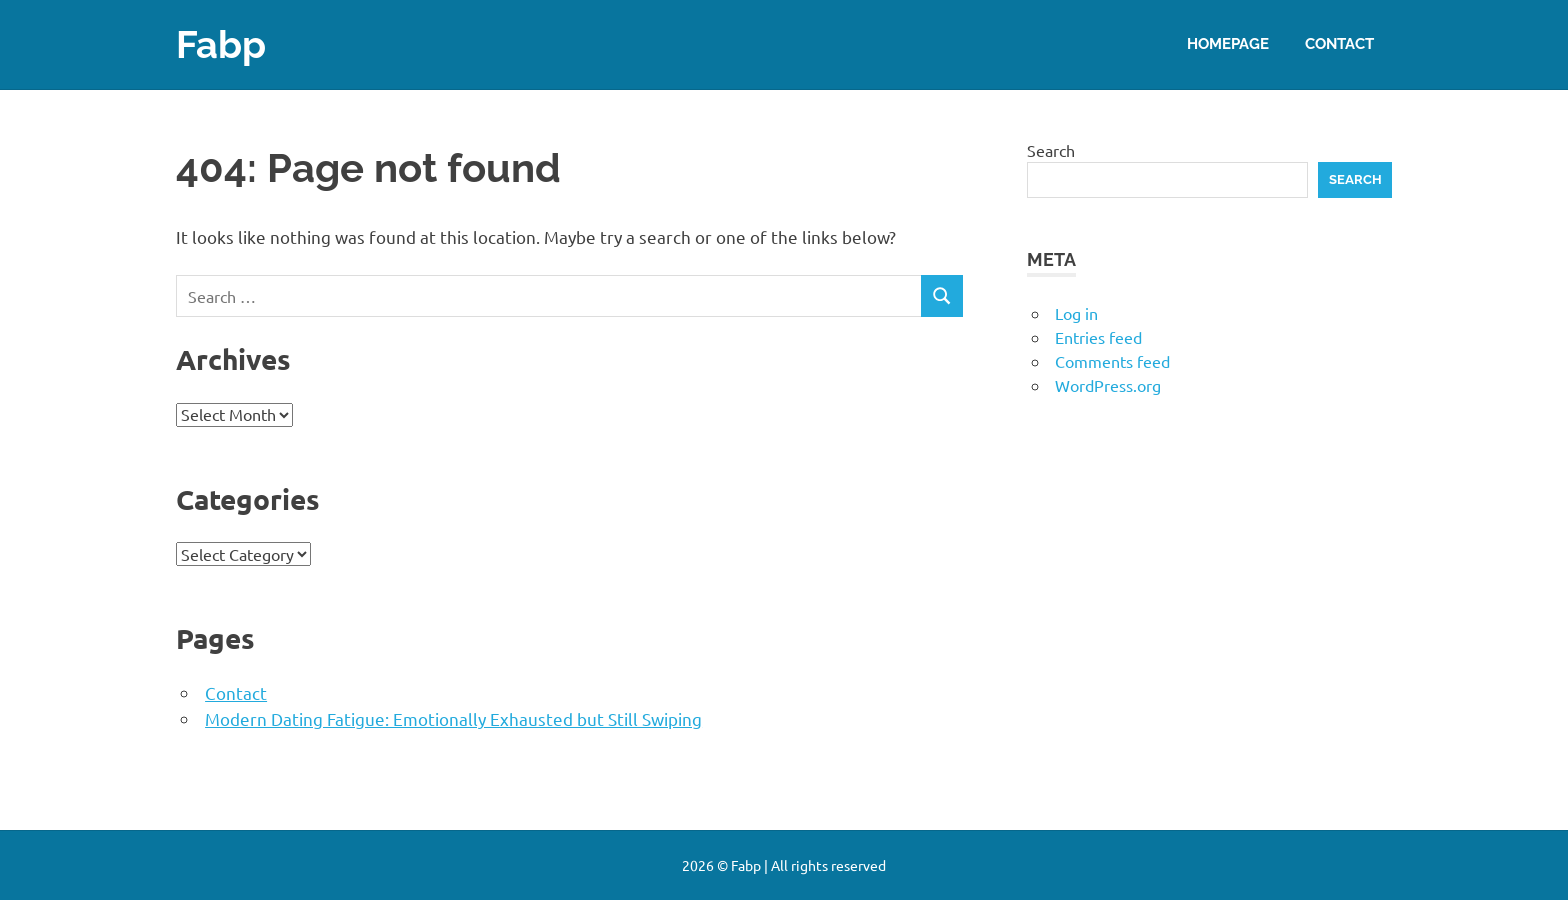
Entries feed (1098, 337)
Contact (1339, 44)
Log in (1076, 313)
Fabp (221, 44)
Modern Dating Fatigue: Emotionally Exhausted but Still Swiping (453, 718)
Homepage (1228, 44)
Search (1051, 150)
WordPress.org (1108, 385)
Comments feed (1112, 361)
